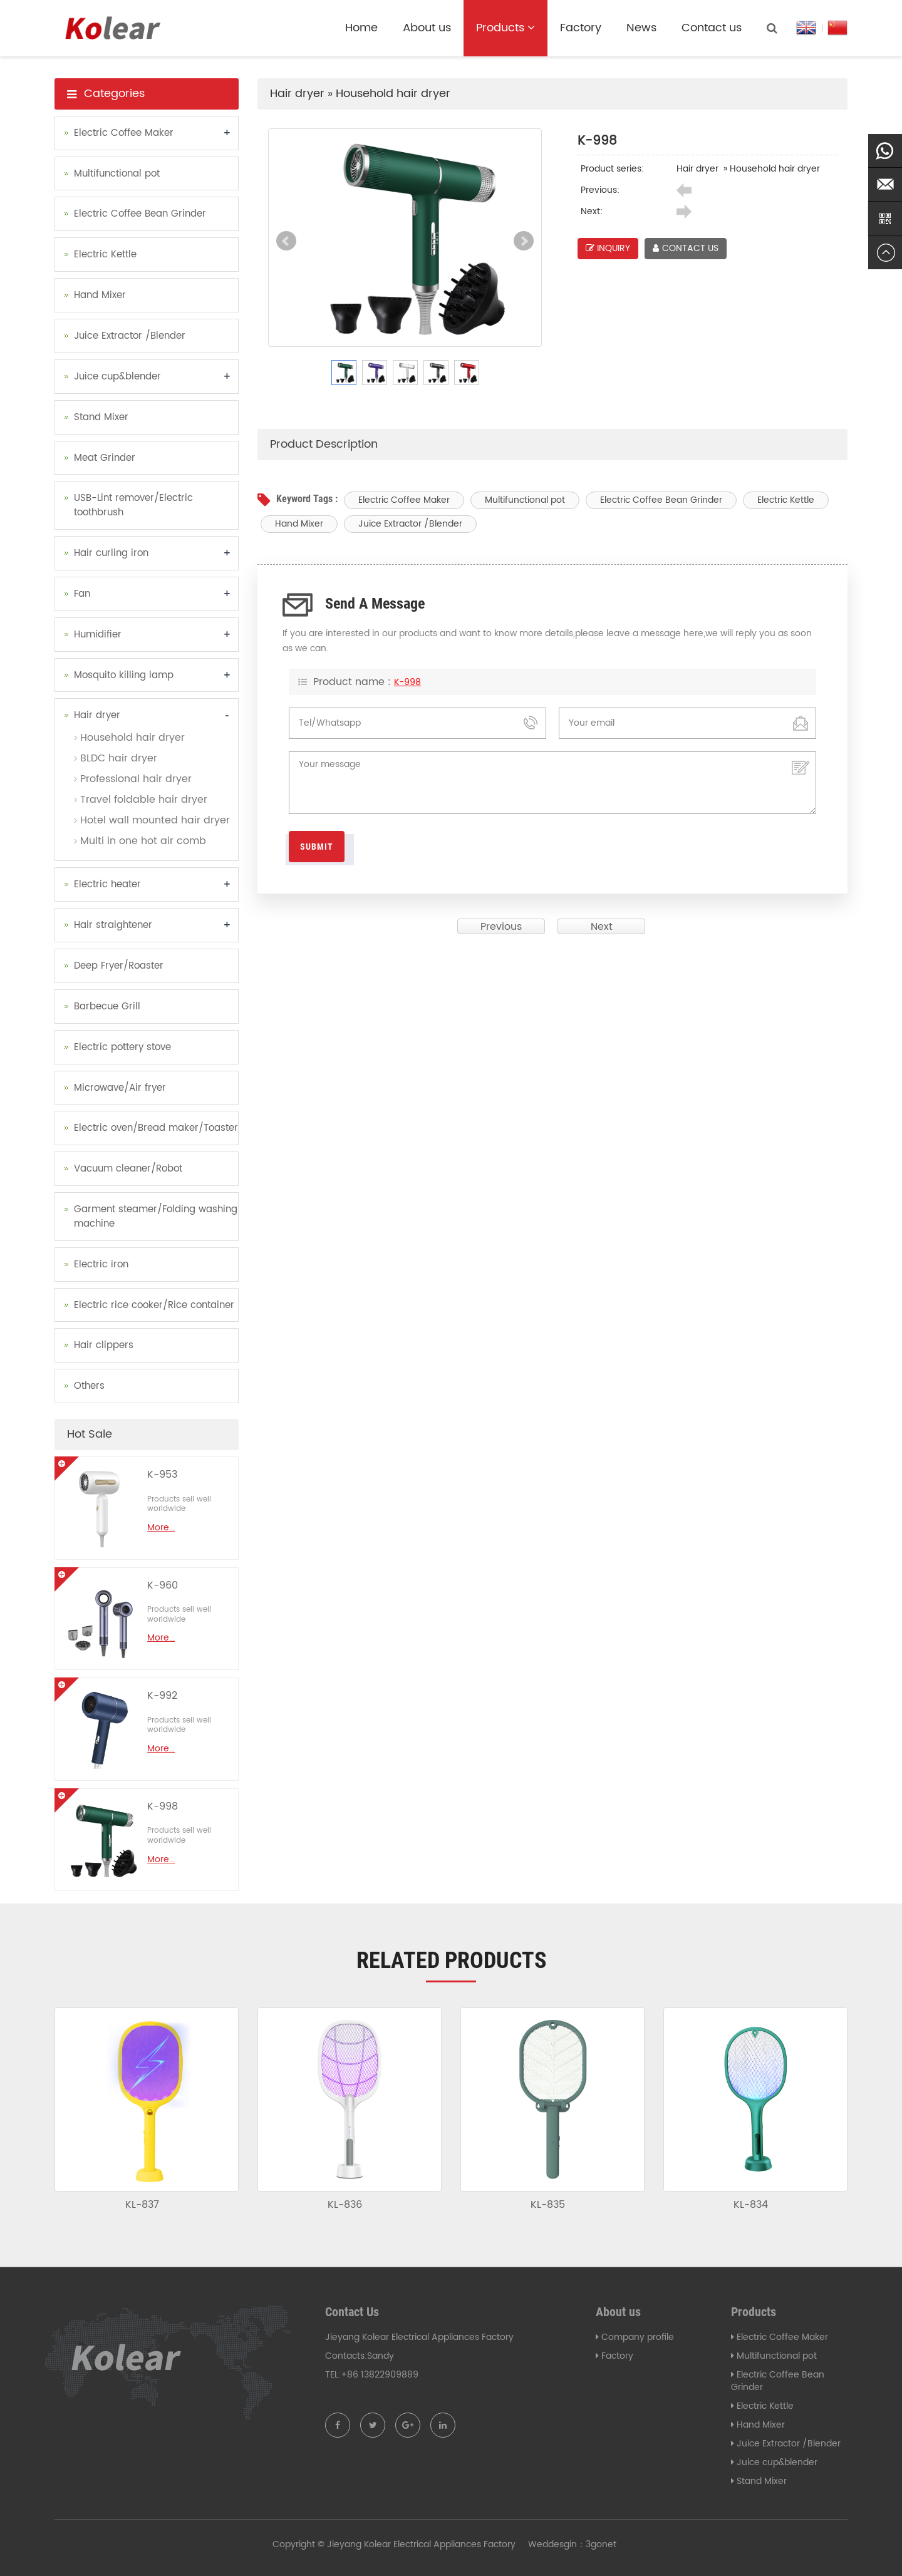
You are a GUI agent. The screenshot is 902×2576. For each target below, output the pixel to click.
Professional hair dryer (136, 779)
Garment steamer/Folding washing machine (155, 1217)
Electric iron (101, 1264)
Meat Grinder (104, 458)
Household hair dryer (393, 94)
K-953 (162, 1474)
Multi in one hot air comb (143, 841)
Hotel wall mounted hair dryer (155, 820)
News (641, 28)
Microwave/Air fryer (120, 1088)
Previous (501, 926)
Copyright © (298, 2544)
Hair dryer (297, 94)
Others (89, 1386)
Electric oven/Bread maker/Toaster (156, 1128)
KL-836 (345, 2205)
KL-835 (548, 2205)
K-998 (407, 682)
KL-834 (751, 2205)
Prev (286, 241)
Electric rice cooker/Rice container (154, 1305)
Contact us (712, 28)
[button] (531, 28)
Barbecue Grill (107, 1006)
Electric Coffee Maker (404, 500)
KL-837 (142, 2205)
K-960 (162, 1585)
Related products (451, 1960)
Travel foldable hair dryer (143, 799)
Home (361, 28)
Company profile (637, 2337)
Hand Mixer (299, 524)
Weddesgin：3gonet (572, 2544)
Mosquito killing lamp (124, 675)
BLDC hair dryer (118, 758)
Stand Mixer (101, 417)
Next (524, 241)
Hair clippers (103, 1345)
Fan (82, 594)
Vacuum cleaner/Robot (128, 1169)
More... (161, 1527)
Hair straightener (113, 925)
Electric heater (107, 884)
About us (427, 28)
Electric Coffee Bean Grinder (661, 500)
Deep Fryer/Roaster (118, 966)
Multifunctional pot (525, 500)
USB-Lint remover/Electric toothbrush (133, 505)
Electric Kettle (785, 500)
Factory (580, 28)
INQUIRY (608, 248)
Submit (316, 847)
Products (505, 28)
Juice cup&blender (117, 376)
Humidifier (98, 634)
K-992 (162, 1695)
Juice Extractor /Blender (410, 524)
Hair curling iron (111, 553)
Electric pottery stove (122, 1047)
